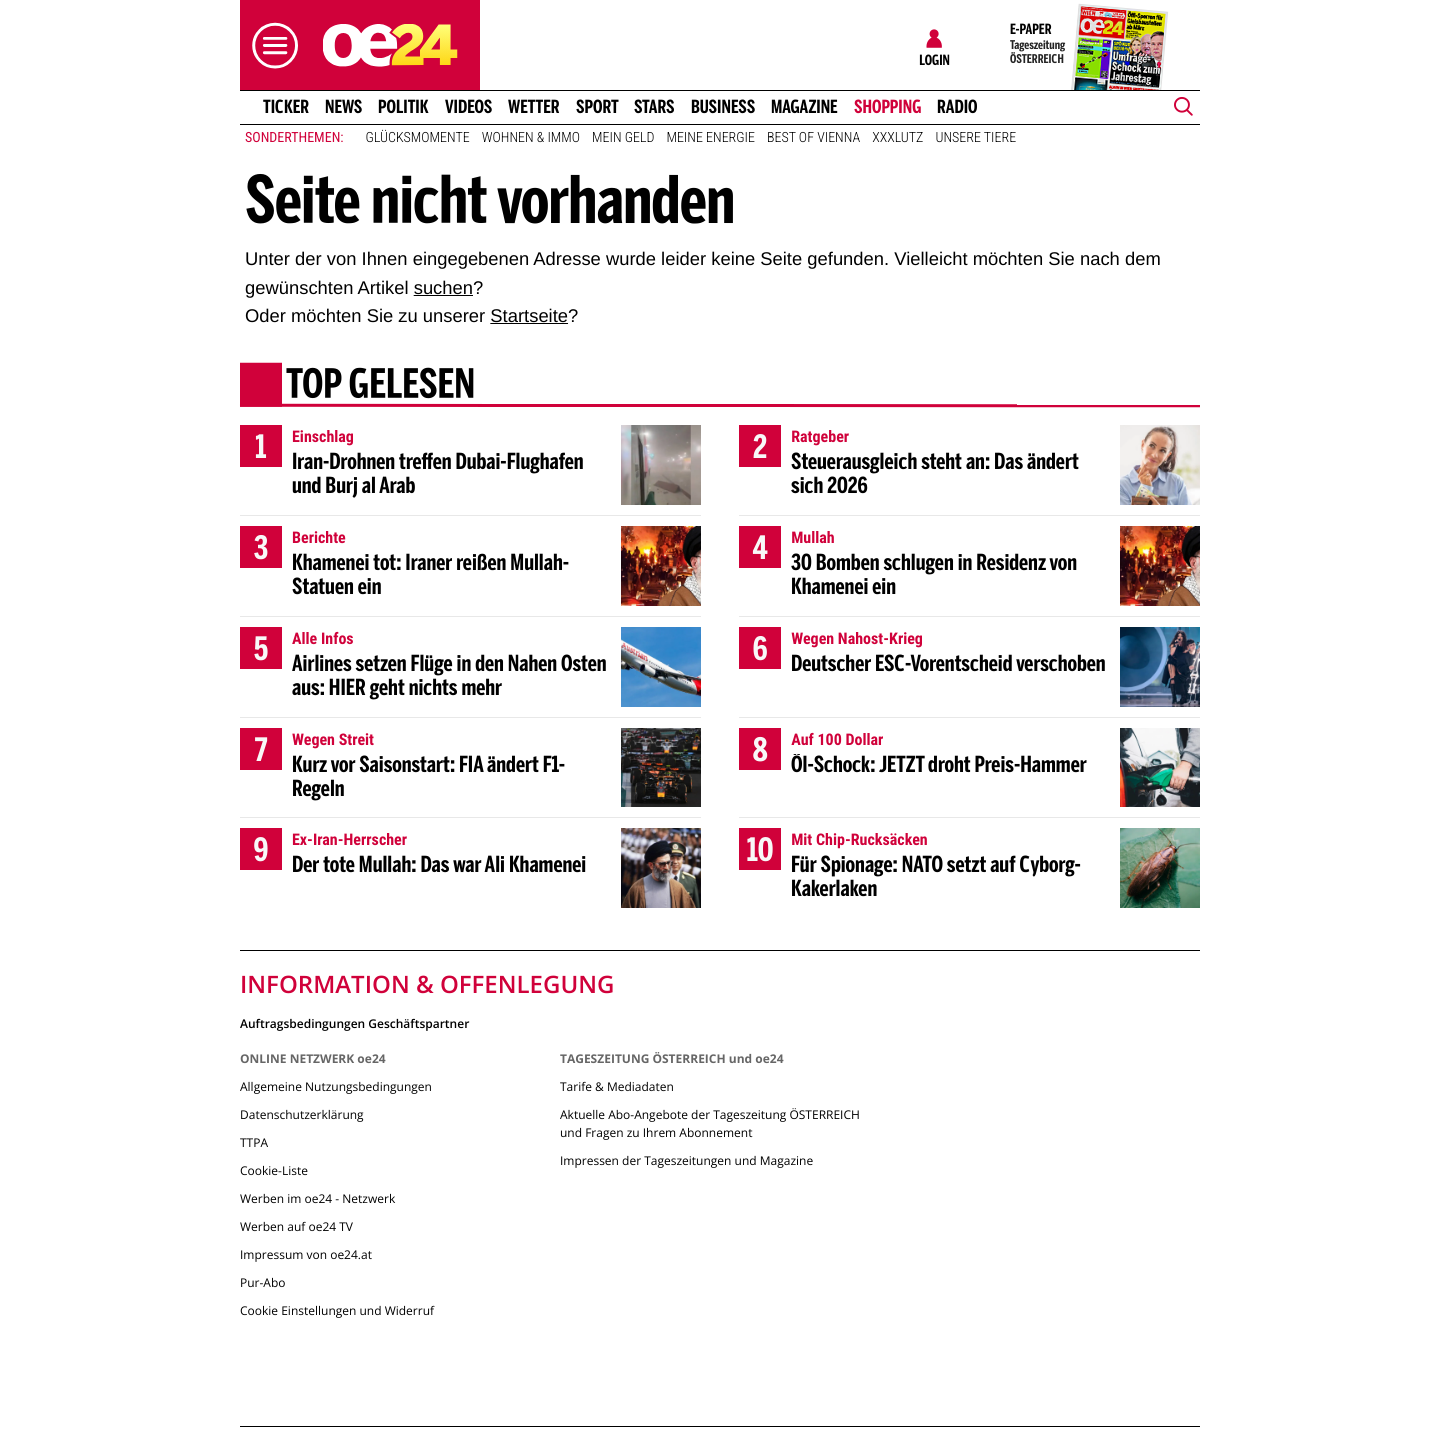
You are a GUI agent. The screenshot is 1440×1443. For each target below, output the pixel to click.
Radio (957, 107)
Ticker (286, 107)
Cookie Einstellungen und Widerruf (337, 1310)
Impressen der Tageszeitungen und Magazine (686, 1160)
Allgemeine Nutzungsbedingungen (336, 1086)
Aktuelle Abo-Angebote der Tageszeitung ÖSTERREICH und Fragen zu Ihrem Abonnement (710, 1123)
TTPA (254, 1142)
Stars (654, 107)
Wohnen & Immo (531, 138)
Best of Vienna (813, 138)
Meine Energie (710, 138)
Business (723, 107)
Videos (468, 107)
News (343, 107)
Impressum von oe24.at (306, 1254)
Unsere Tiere (975, 138)
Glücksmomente (418, 138)
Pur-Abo (263, 1282)
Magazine (804, 107)
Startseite (529, 315)
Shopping (887, 107)
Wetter (534, 107)
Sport (597, 107)
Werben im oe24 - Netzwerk (317, 1198)
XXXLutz (897, 138)
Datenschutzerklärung (302, 1114)
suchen (443, 287)
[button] (270, 45)
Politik (403, 107)
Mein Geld (623, 138)
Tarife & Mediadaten (617, 1086)
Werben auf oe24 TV (296, 1226)
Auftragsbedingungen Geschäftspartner (354, 1022)
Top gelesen (380, 387)
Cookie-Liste (274, 1170)
